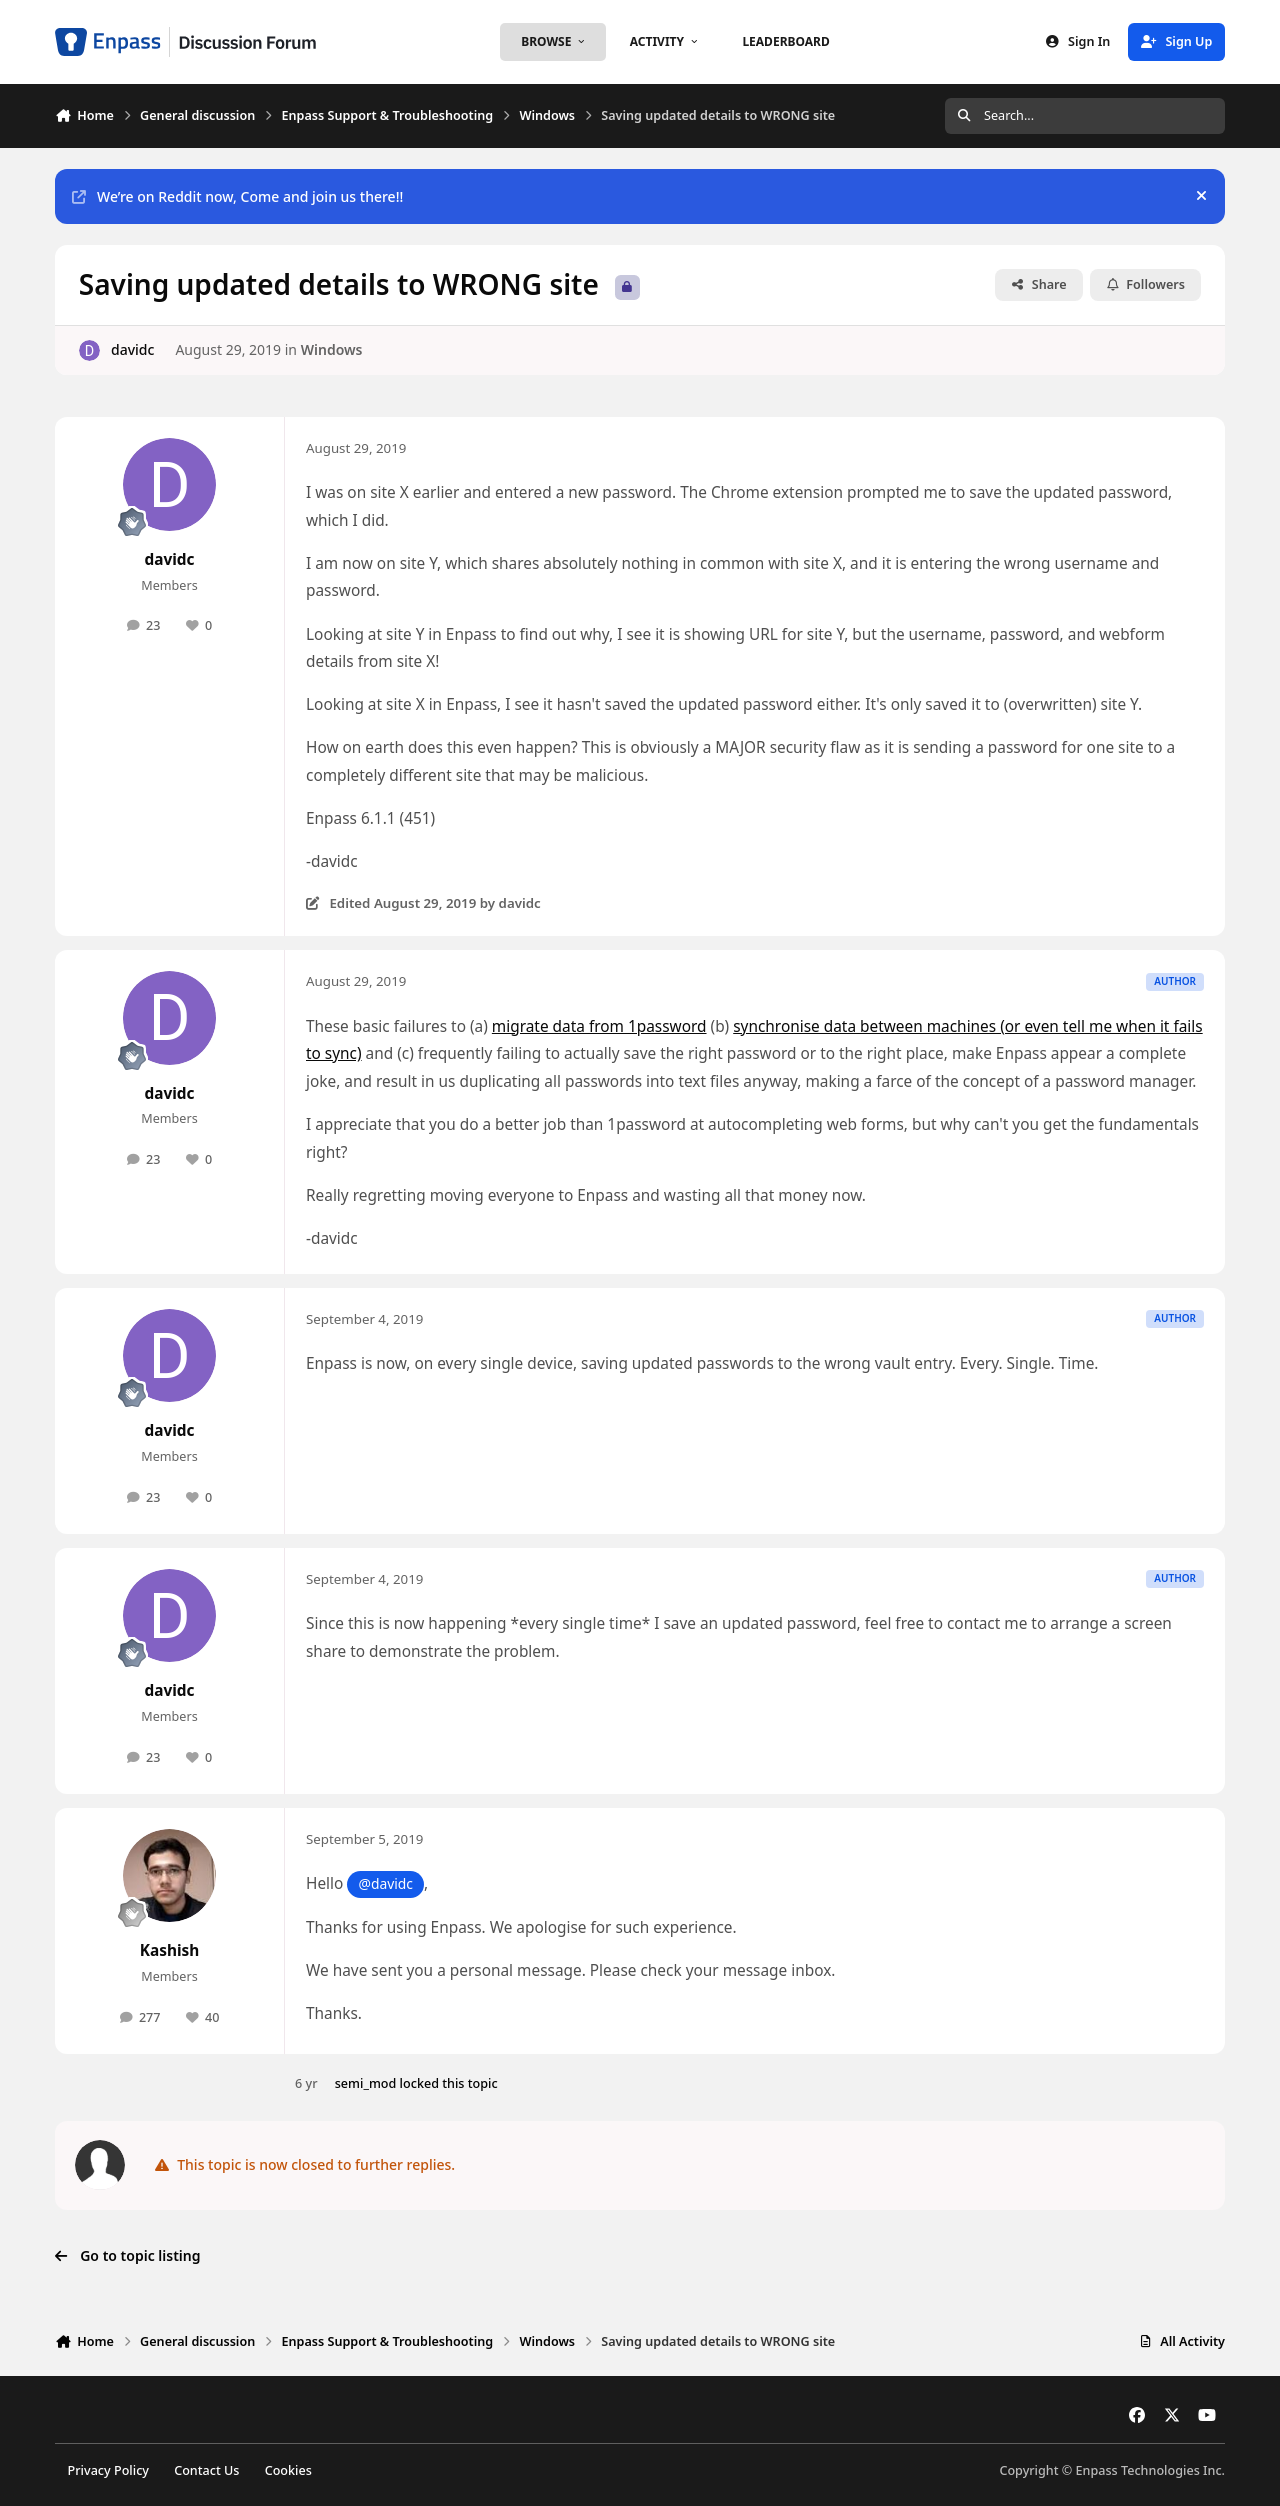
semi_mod (366, 2083)
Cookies (288, 2470)
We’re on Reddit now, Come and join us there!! (237, 196)
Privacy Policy (108, 2470)
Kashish (170, 1950)
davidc (132, 349)
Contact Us (206, 2470)
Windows (332, 349)
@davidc (385, 1883)
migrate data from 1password (599, 1026)
